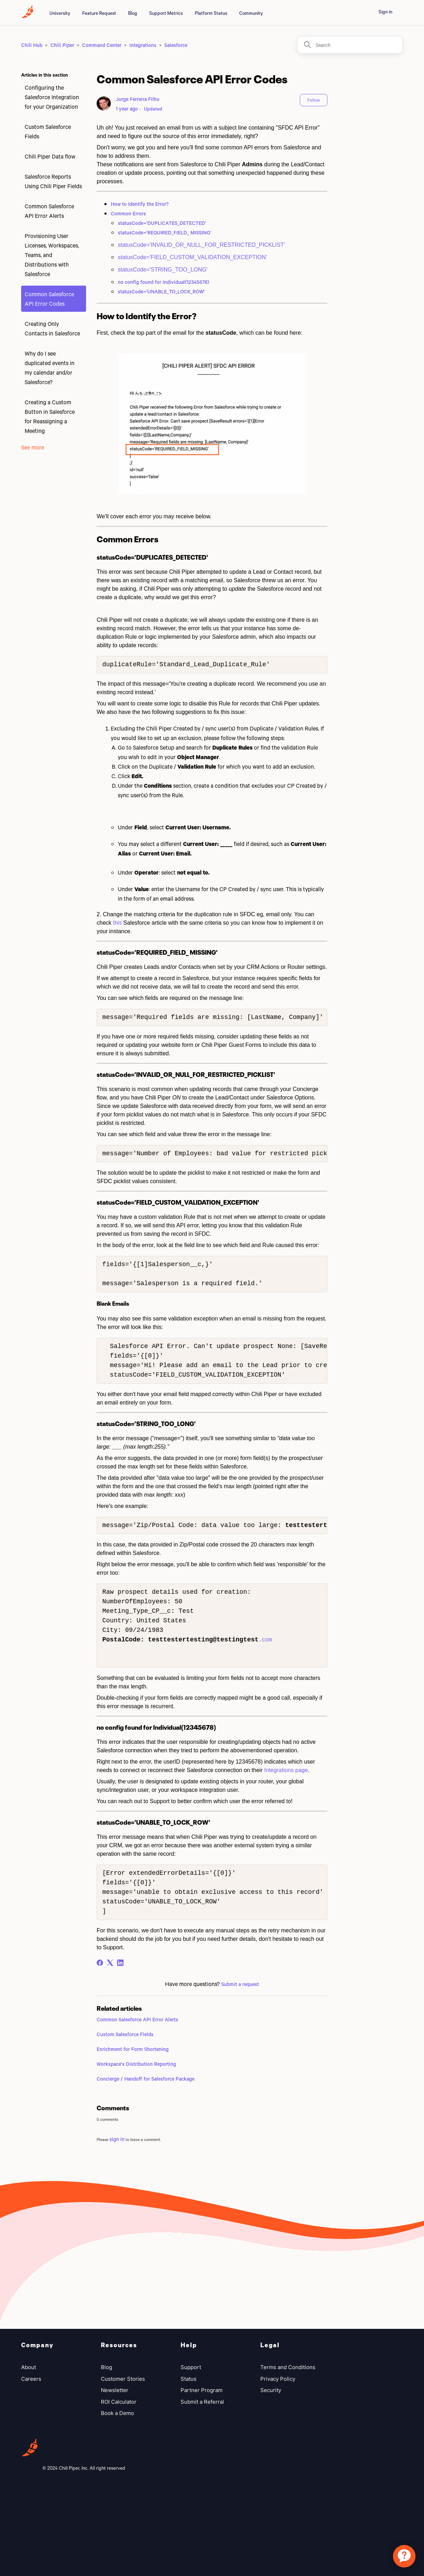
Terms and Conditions (287, 2367)
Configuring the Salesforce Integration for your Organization (52, 97)
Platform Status (211, 13)
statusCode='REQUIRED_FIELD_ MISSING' (164, 232)
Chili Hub (31, 45)
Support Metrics (166, 13)
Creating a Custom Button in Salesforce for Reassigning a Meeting (50, 416)
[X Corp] (110, 1963)
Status (188, 2378)
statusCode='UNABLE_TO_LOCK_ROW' (161, 291)
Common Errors (128, 213)
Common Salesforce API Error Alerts (49, 210)
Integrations (142, 45)
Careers (31, 2378)
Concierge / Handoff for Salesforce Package (145, 2078)
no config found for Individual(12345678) (163, 282)
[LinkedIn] (120, 1963)
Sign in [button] (385, 11)
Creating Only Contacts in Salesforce (52, 328)
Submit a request (240, 1984)
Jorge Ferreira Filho (137, 99)
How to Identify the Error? (140, 204)
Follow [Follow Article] (313, 100)
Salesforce (175, 45)
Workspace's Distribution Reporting (136, 2064)
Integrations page (285, 1770)
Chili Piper (62, 45)
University (59, 13)
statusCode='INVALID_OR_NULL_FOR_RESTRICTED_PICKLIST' (201, 245)
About (28, 2367)
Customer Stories (123, 2378)
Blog (132, 13)
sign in (117, 2139)
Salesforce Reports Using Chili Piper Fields (53, 181)
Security (270, 2390)
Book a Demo (117, 2413)
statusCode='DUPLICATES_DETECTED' (162, 223)
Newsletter (114, 2390)
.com (265, 1640)
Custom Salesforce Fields (48, 131)
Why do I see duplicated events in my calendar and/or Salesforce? (49, 368)
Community (251, 13)
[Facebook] (100, 1963)
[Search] (350, 45)
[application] (404, 2556)
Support (191, 2367)
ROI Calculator (119, 2401)
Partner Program (202, 2390)
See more (32, 447)
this (117, 923)
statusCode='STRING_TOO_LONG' (162, 270)
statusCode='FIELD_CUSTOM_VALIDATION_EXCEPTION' (192, 257)
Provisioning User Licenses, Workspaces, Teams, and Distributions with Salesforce (52, 255)
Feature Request (99, 13)
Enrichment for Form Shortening (133, 2049)
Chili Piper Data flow (50, 156)
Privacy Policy (277, 2378)
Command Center (101, 45)
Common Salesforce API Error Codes (49, 298)
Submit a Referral (202, 2401)
